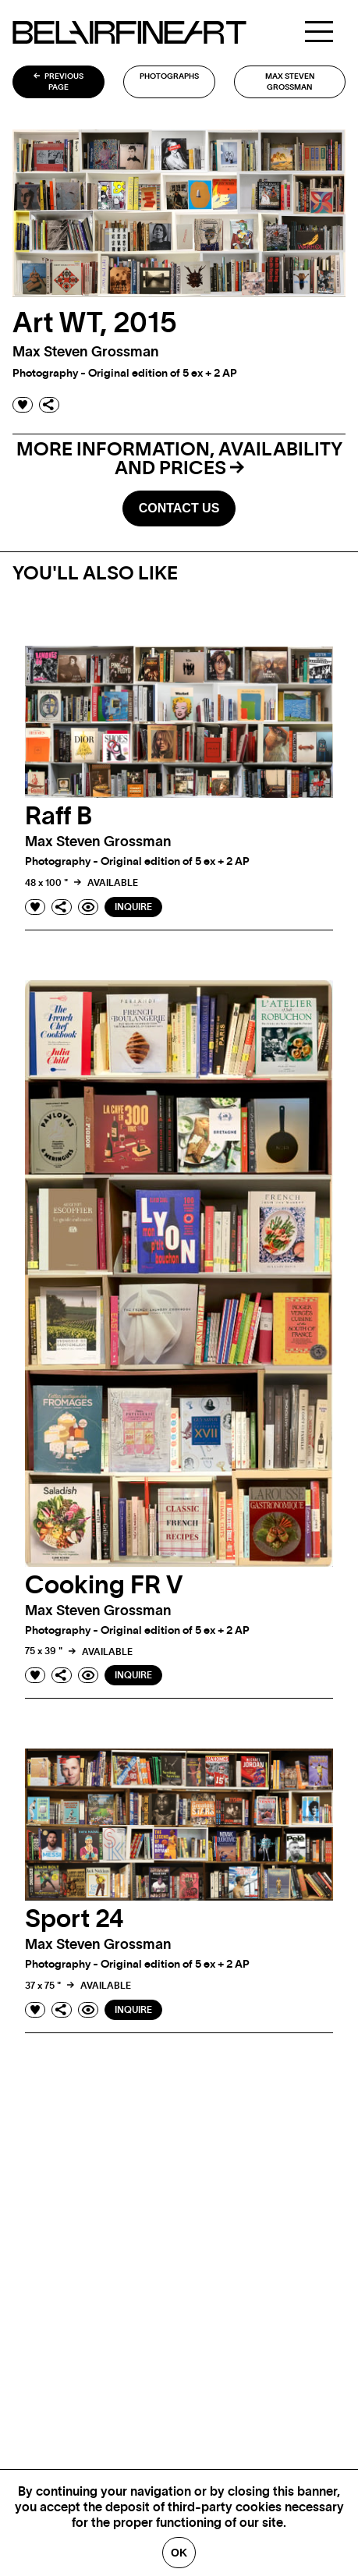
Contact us (179, 508)
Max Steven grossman (289, 82)
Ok (179, 2552)
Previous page (58, 82)
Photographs (169, 76)
